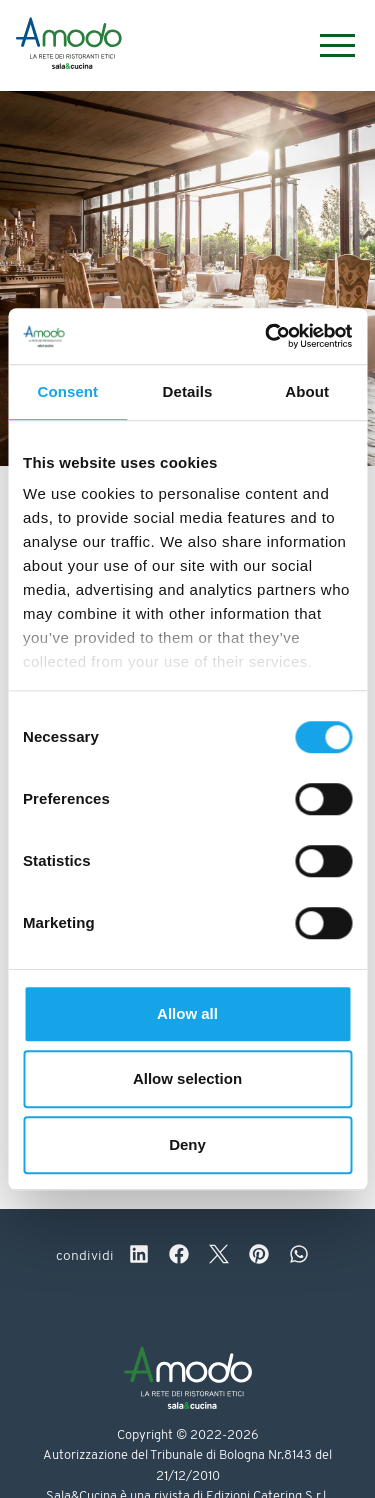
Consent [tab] (67, 391)
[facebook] (179, 1257)
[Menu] (327, 45)
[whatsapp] (299, 1257)
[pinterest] (259, 1257)
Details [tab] (188, 391)
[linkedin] (139, 1257)
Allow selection (187, 1078)
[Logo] (69, 46)
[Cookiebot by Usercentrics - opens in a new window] (267, 336)
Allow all (187, 1013)
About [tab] (307, 391)
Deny (187, 1144)
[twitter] (219, 1257)
